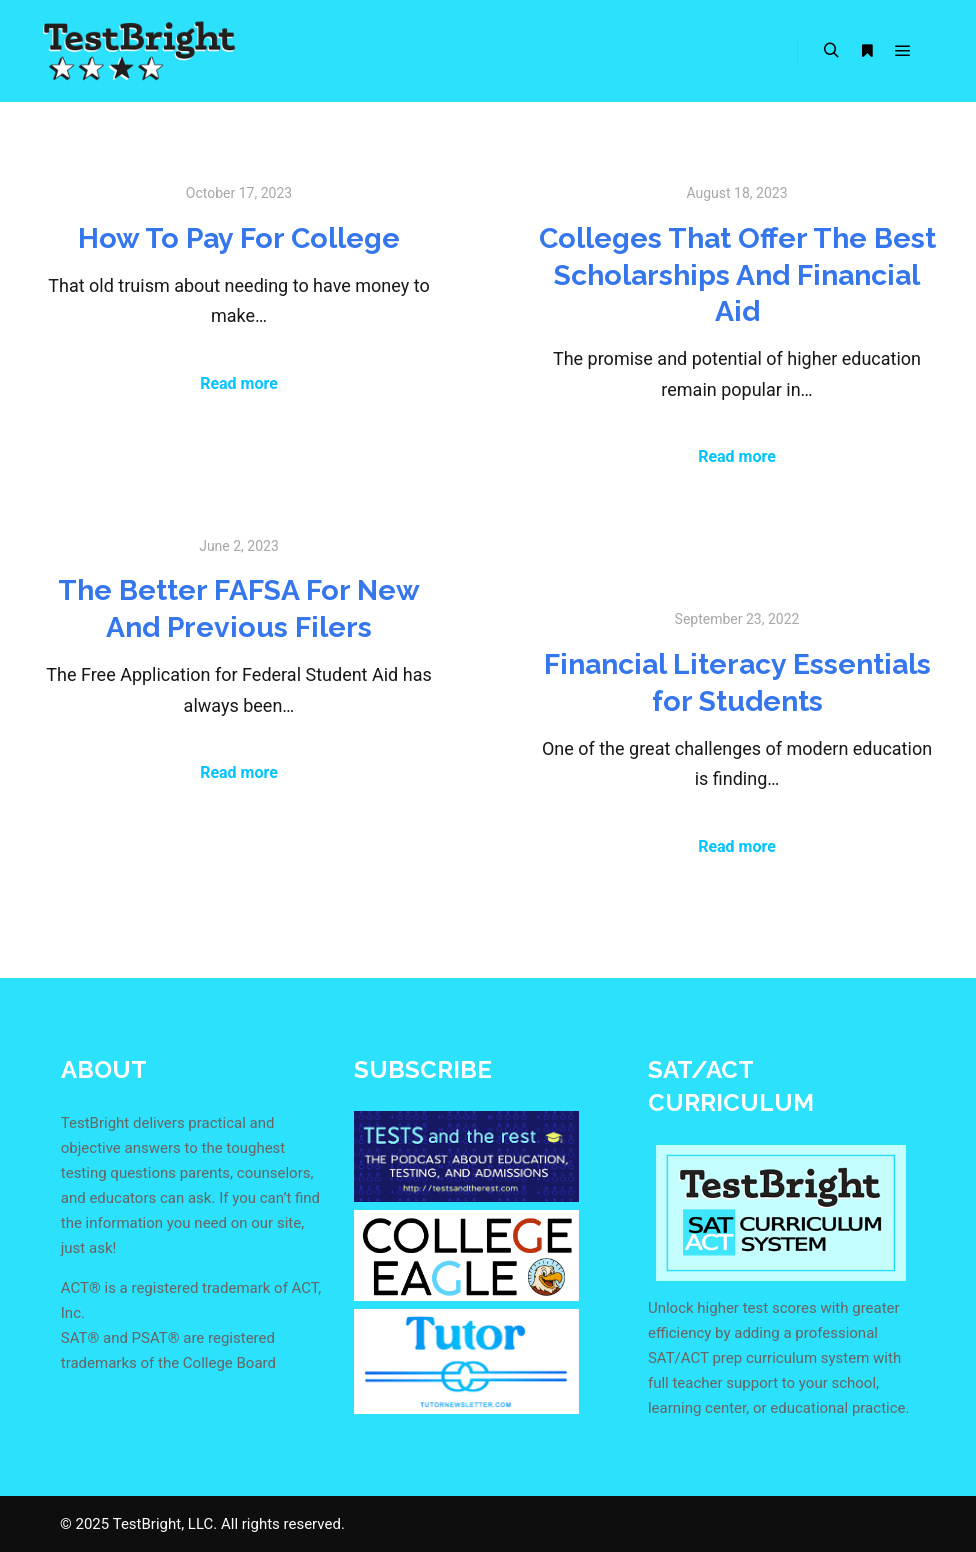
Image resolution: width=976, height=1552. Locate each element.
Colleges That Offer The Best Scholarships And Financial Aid (737, 274)
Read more (239, 383)
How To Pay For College (239, 238)
